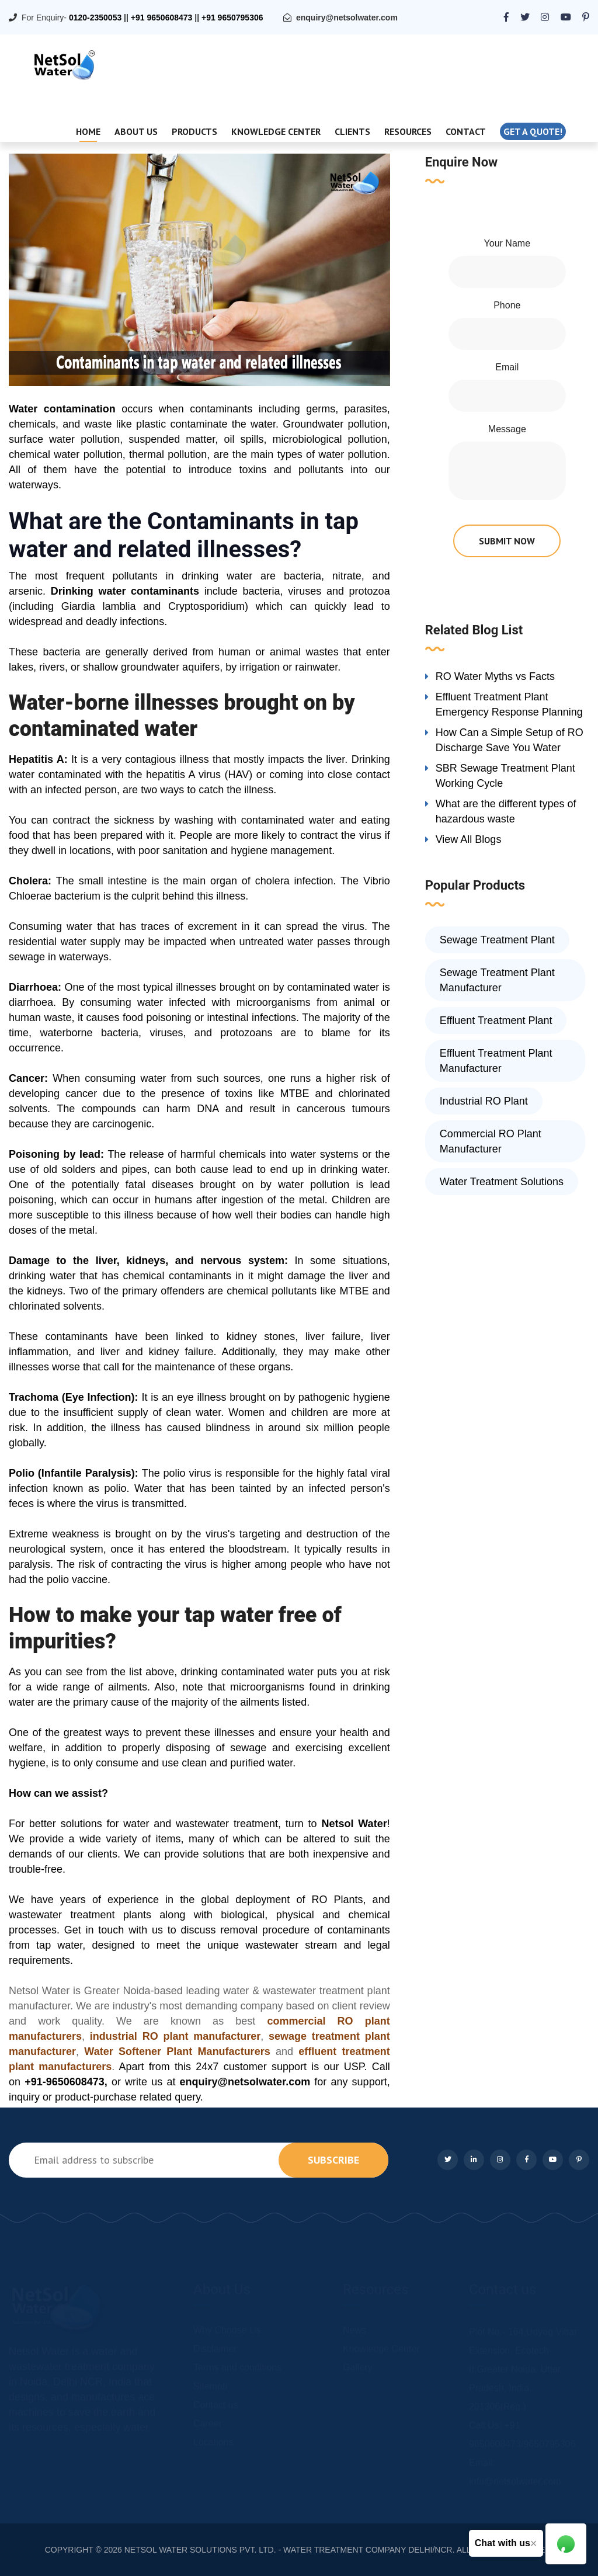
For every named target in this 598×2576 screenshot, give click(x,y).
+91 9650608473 (162, 17)
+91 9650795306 (232, 17)
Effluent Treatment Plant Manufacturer (496, 1060)
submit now (507, 541)
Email (507, 367)
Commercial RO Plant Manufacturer (490, 1141)
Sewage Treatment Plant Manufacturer (497, 980)
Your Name (507, 243)
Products (194, 131)
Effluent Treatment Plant (496, 1020)
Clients (352, 131)
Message (507, 429)
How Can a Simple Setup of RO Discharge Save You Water (509, 740)
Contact (466, 131)
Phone (506, 305)
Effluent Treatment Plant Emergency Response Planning (509, 704)
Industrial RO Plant (484, 1101)
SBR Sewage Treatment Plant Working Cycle (505, 775)
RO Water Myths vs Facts (495, 676)
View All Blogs (469, 839)
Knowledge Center (276, 131)
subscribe (333, 2160)
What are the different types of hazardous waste (506, 811)
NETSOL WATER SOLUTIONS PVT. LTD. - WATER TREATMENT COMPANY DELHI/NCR (288, 2549)
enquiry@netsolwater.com (347, 17)
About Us (136, 131)
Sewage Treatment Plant (497, 940)
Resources (408, 131)
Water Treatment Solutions (502, 1182)
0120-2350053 (95, 17)
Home (88, 131)
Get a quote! (532, 131)
